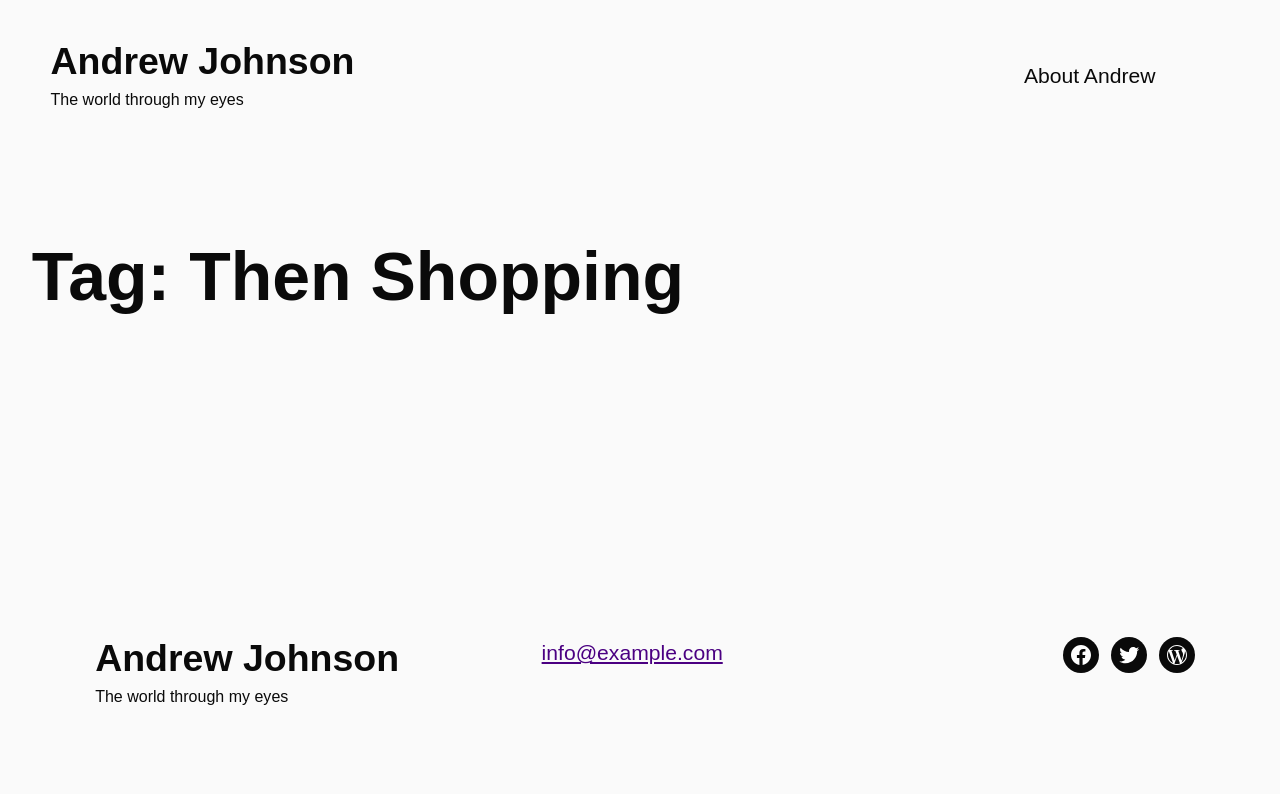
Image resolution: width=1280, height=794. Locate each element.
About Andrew (1090, 75)
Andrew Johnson (203, 61)
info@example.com (632, 652)
